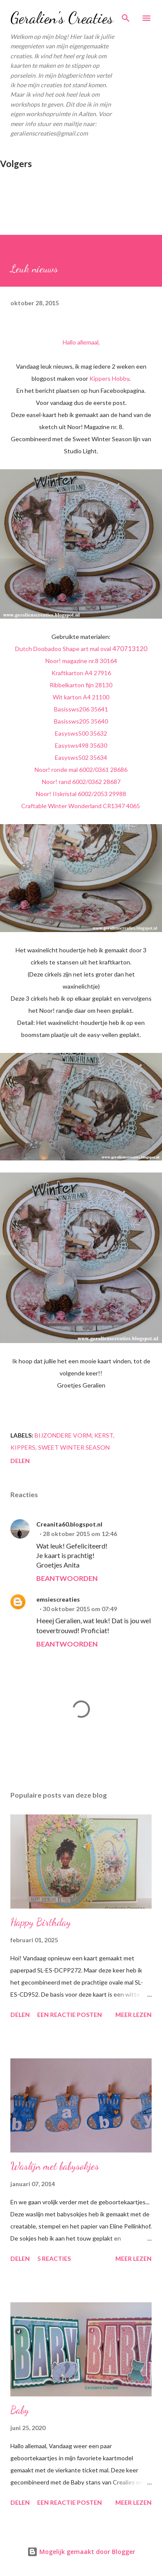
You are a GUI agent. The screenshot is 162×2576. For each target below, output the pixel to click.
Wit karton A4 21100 (81, 697)
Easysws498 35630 (81, 745)
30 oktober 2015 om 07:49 (80, 1608)
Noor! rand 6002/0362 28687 (81, 781)
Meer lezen (133, 2014)
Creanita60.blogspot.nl (69, 1524)
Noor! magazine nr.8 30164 (81, 660)
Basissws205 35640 (81, 721)
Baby (19, 2410)
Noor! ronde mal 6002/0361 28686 (81, 769)
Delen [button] (20, 1460)
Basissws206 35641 (81, 709)
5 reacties (54, 2258)
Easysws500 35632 (81, 733)
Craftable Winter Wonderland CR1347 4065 (80, 805)
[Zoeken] (126, 15)
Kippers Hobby (109, 378)
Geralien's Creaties (61, 18)
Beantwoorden (67, 1578)
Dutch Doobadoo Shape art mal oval (81, 648)
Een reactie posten (69, 2014)
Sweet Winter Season (74, 1447)
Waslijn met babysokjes (54, 2166)
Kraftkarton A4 (81, 672)
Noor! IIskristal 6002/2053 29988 (81, 793)
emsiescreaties (58, 1599)
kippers (22, 1447)
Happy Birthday (40, 1922)
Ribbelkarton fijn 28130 (81, 685)
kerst (103, 1435)
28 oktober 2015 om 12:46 (80, 1533)
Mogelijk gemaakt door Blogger (81, 2552)
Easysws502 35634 (81, 757)
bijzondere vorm (63, 1435)
